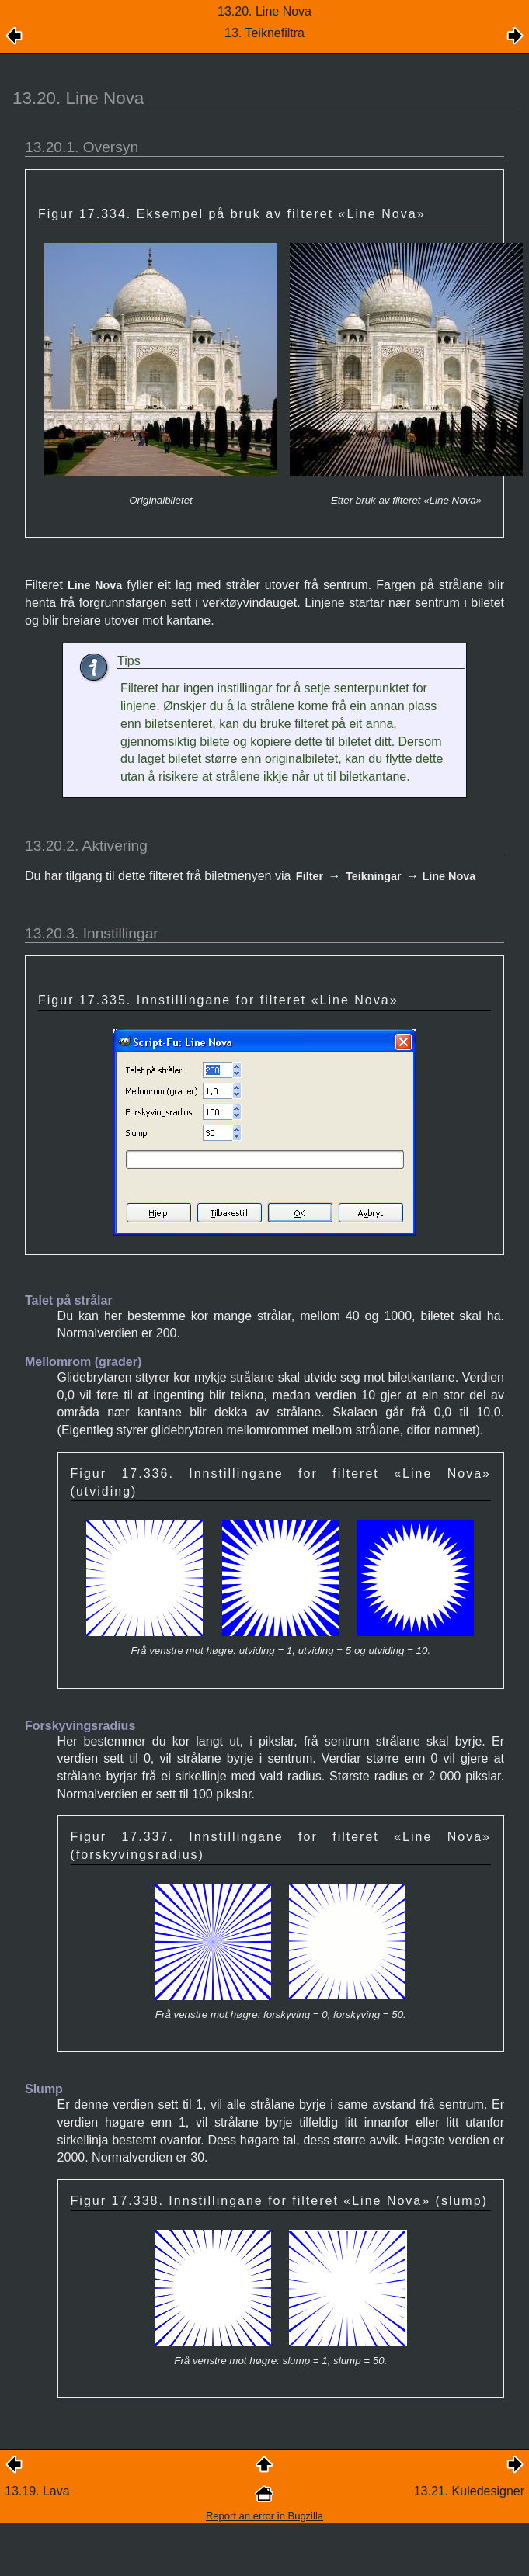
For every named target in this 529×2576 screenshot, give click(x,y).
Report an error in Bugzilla (264, 2516)
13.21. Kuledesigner (469, 2491)
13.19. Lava (37, 2491)
